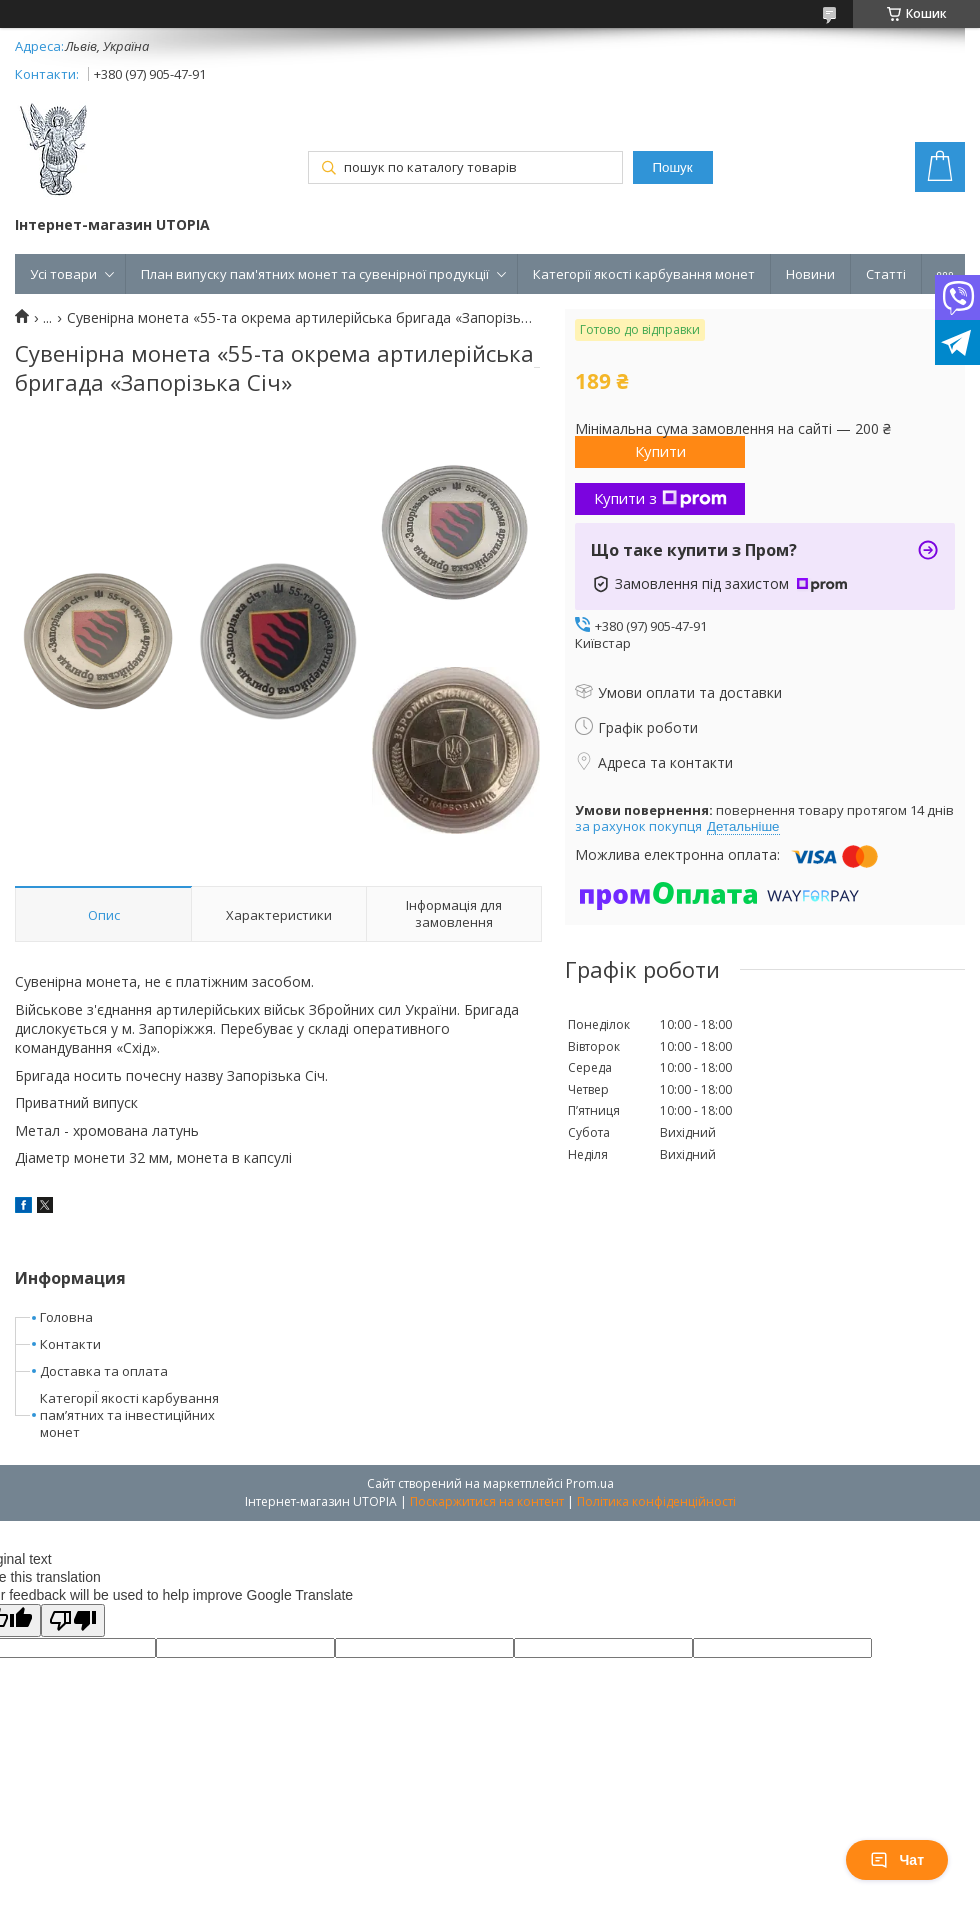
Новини (810, 274)
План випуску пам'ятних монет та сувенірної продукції (315, 274)
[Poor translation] (73, 1620)
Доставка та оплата (104, 1371)
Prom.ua (590, 1483)
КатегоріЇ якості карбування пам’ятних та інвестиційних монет (129, 1415)
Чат (897, 1860)
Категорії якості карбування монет (644, 274)
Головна (66, 1317)
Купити (660, 451)
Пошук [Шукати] (672, 167)
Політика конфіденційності (656, 1501)
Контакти (70, 1344)
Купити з (660, 498)
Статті (886, 274)
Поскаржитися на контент (487, 1501)
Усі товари (63, 274)
